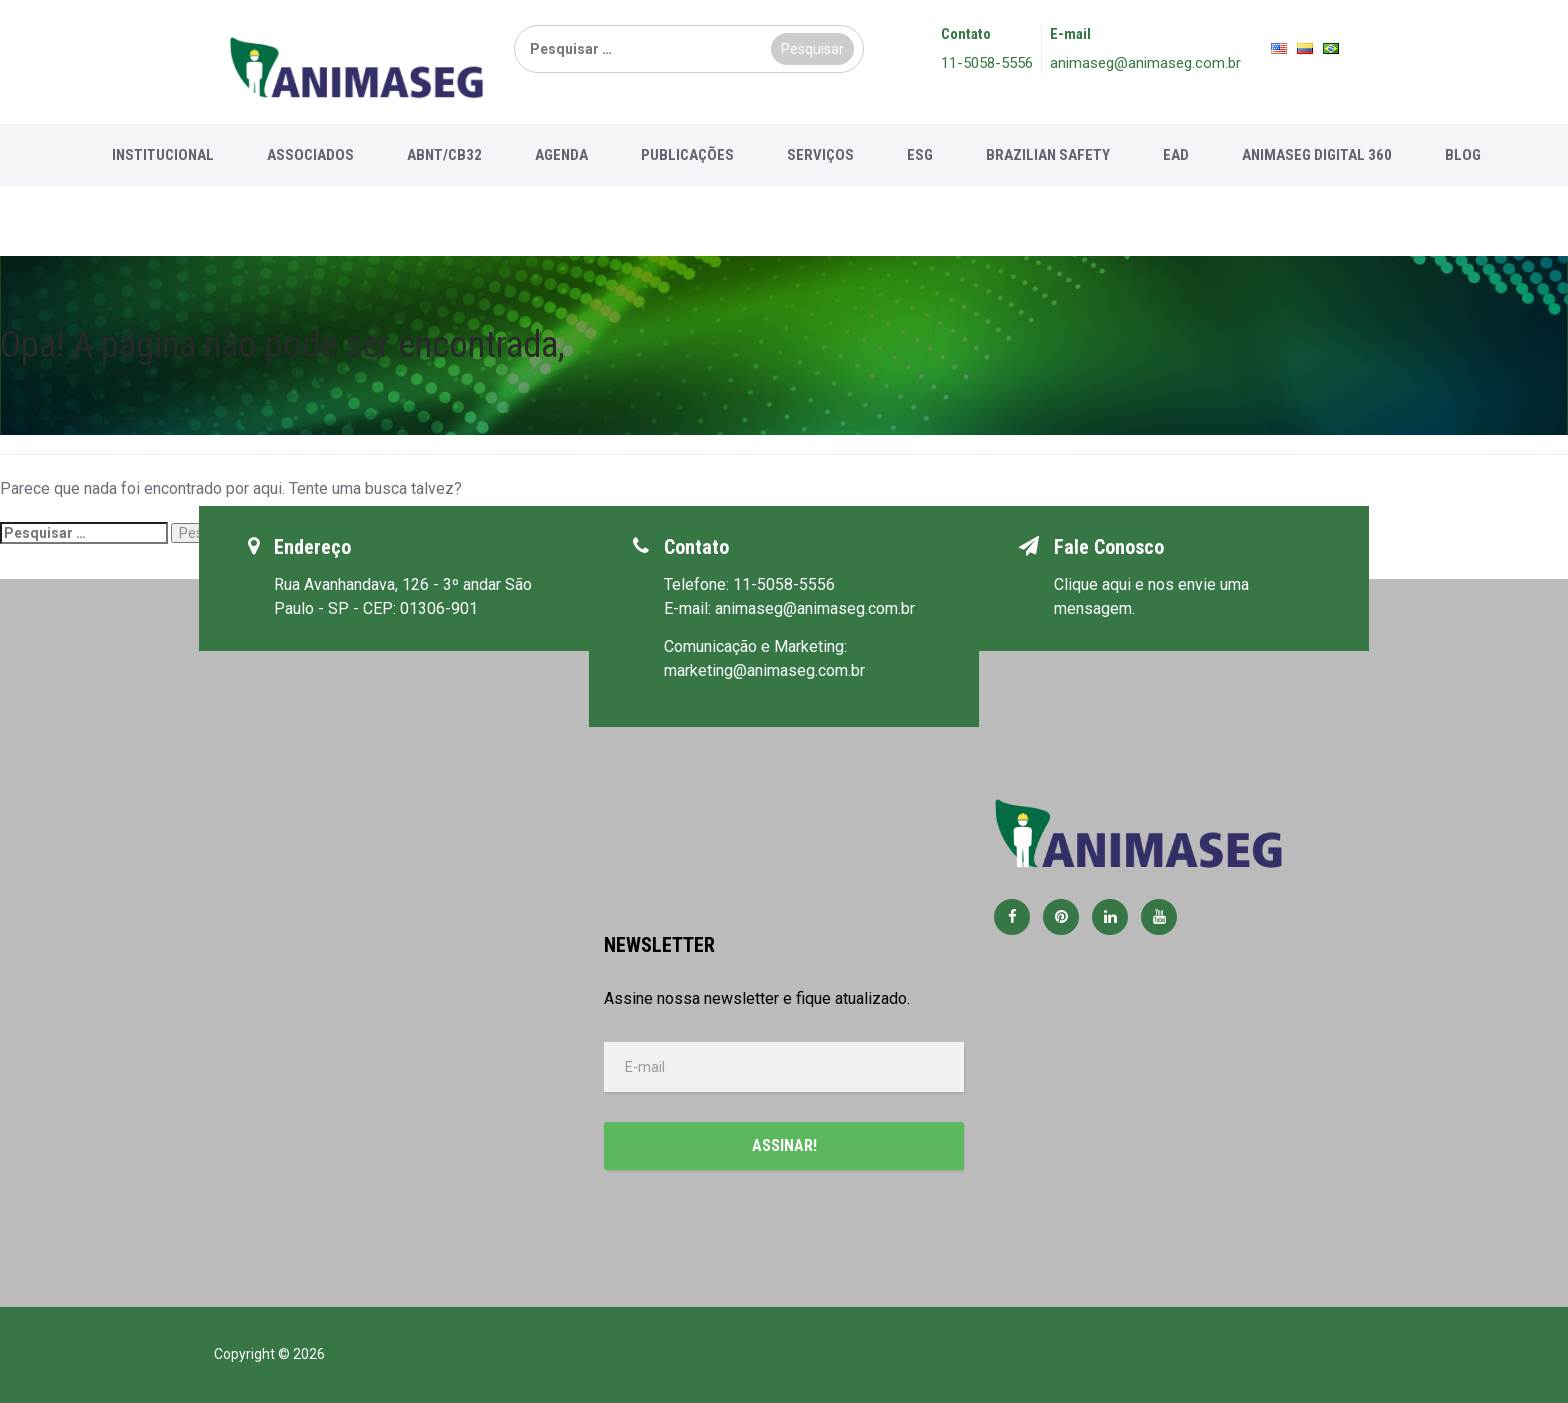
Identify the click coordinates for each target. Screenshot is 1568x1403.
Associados (310, 155)
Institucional (163, 155)
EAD (1176, 155)
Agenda (561, 155)
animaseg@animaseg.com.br (1145, 63)
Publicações (687, 155)
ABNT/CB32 (444, 155)
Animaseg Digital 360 (1317, 155)
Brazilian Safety (1048, 155)
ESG (920, 155)
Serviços (820, 155)
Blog (1463, 155)
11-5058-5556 (987, 63)
